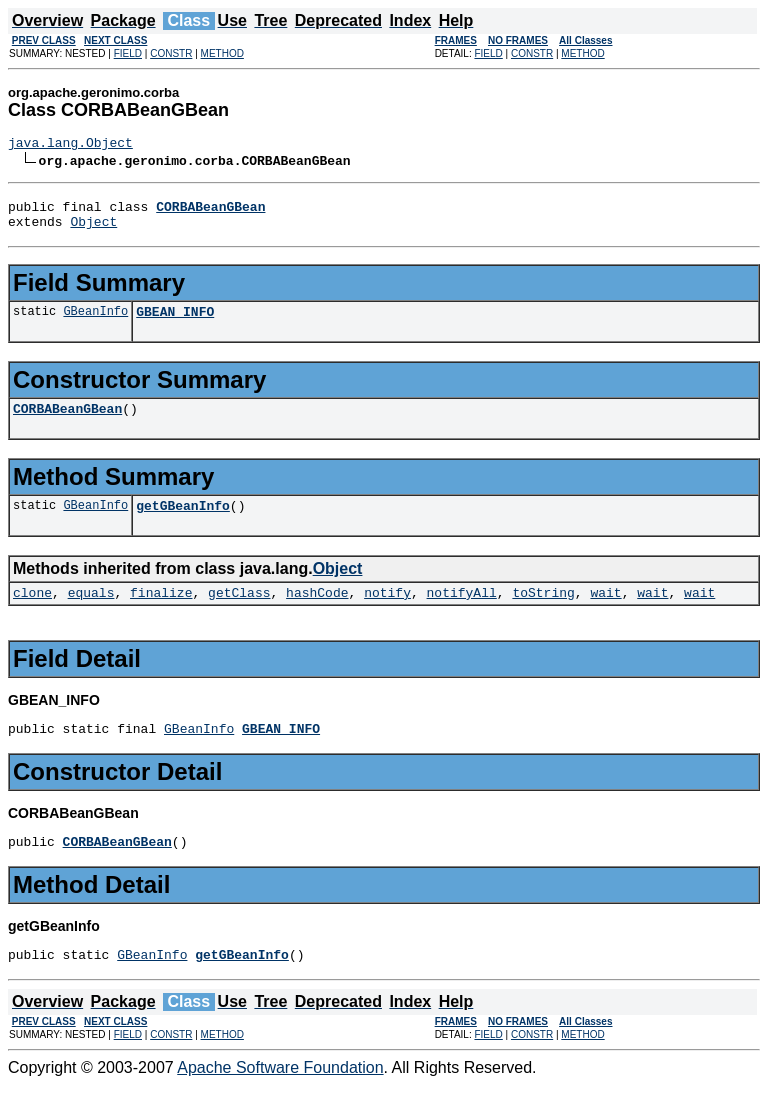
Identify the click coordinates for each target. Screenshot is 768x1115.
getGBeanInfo (183, 523)
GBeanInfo (95, 322)
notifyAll (462, 613)
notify (387, 613)
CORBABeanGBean (67, 423)
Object (93, 230)
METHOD (222, 53)
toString (543, 613)
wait (605, 613)
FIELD (128, 53)
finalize (161, 613)
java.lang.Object (70, 145)
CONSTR (171, 53)
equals (91, 613)
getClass (239, 613)
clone (32, 613)
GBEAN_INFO (175, 323)
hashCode (317, 613)
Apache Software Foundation (280, 1097)
